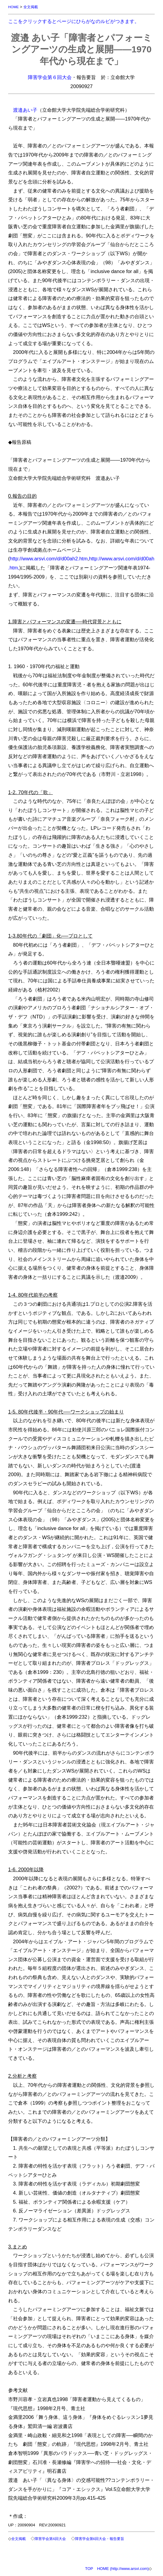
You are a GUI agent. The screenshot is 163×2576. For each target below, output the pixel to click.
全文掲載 (30, 7)
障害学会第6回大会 (50, 2539)
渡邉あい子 (25, 110)
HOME (13, 7)
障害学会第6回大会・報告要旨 (99, 2539)
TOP (89, 2568)
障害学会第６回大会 (50, 77)
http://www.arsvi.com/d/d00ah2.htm (48, 558)
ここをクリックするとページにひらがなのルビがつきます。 (73, 21)
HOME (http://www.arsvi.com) (123, 2568)
